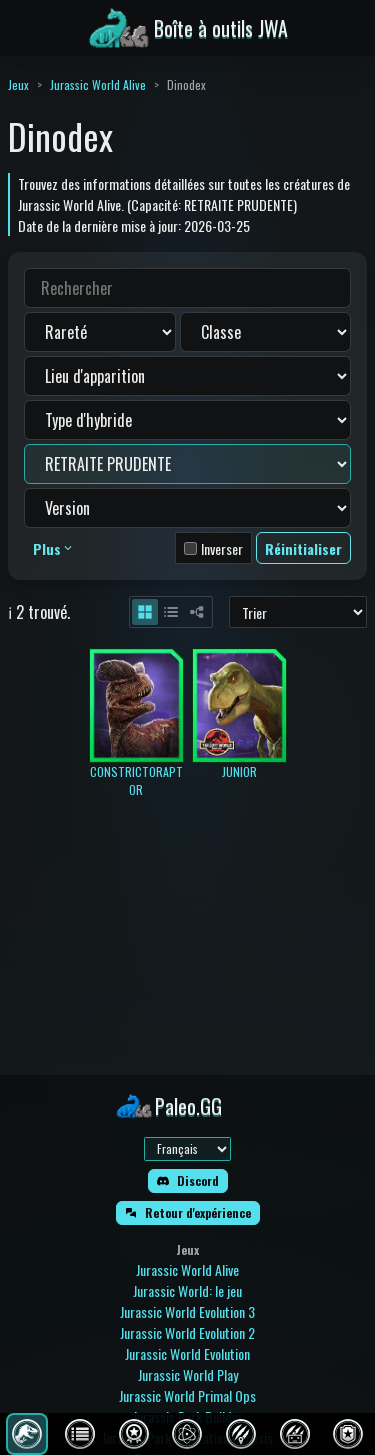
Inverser (222, 548)
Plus (54, 548)
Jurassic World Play (188, 1374)
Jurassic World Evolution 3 (187, 1311)
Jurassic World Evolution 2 (187, 1332)
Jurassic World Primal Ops (187, 1395)
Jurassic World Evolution (187, 1353)
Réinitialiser (303, 548)
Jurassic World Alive (98, 84)
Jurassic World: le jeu (187, 1290)
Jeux (18, 84)
